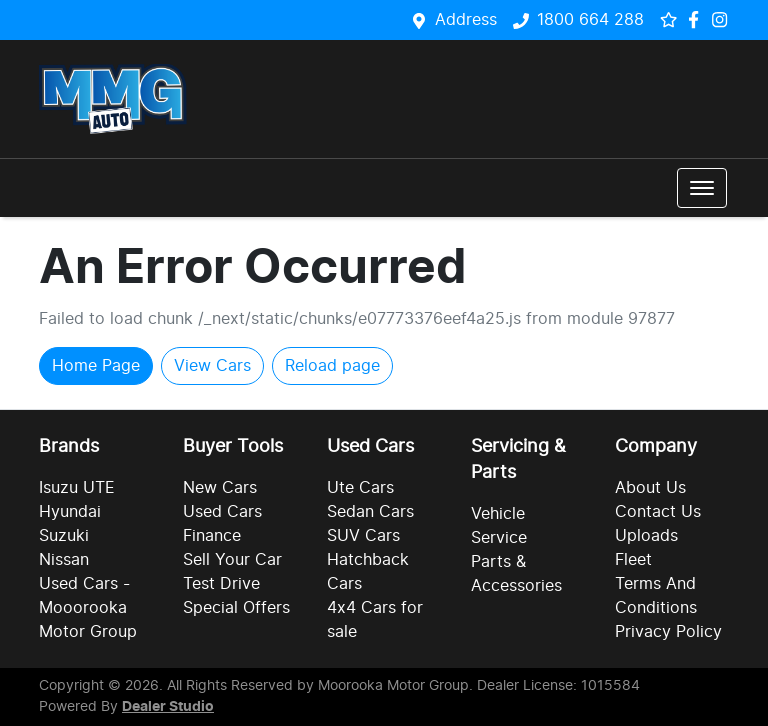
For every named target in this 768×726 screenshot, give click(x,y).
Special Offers (236, 608)
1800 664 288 (590, 20)
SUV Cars (363, 536)
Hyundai (70, 512)
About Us (650, 488)
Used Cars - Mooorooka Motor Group (88, 608)
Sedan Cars (370, 512)
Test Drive (221, 584)
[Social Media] (697, 19)
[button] (702, 188)
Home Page (96, 366)
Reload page (332, 366)
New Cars (220, 488)
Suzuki (64, 536)
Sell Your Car (232, 560)
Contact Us (658, 512)
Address (466, 20)
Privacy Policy (668, 632)
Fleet (633, 560)
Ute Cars (360, 488)
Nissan (64, 560)
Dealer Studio (168, 707)
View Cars (212, 366)
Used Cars (222, 512)
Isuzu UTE (77, 488)
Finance (212, 536)
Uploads (646, 536)
